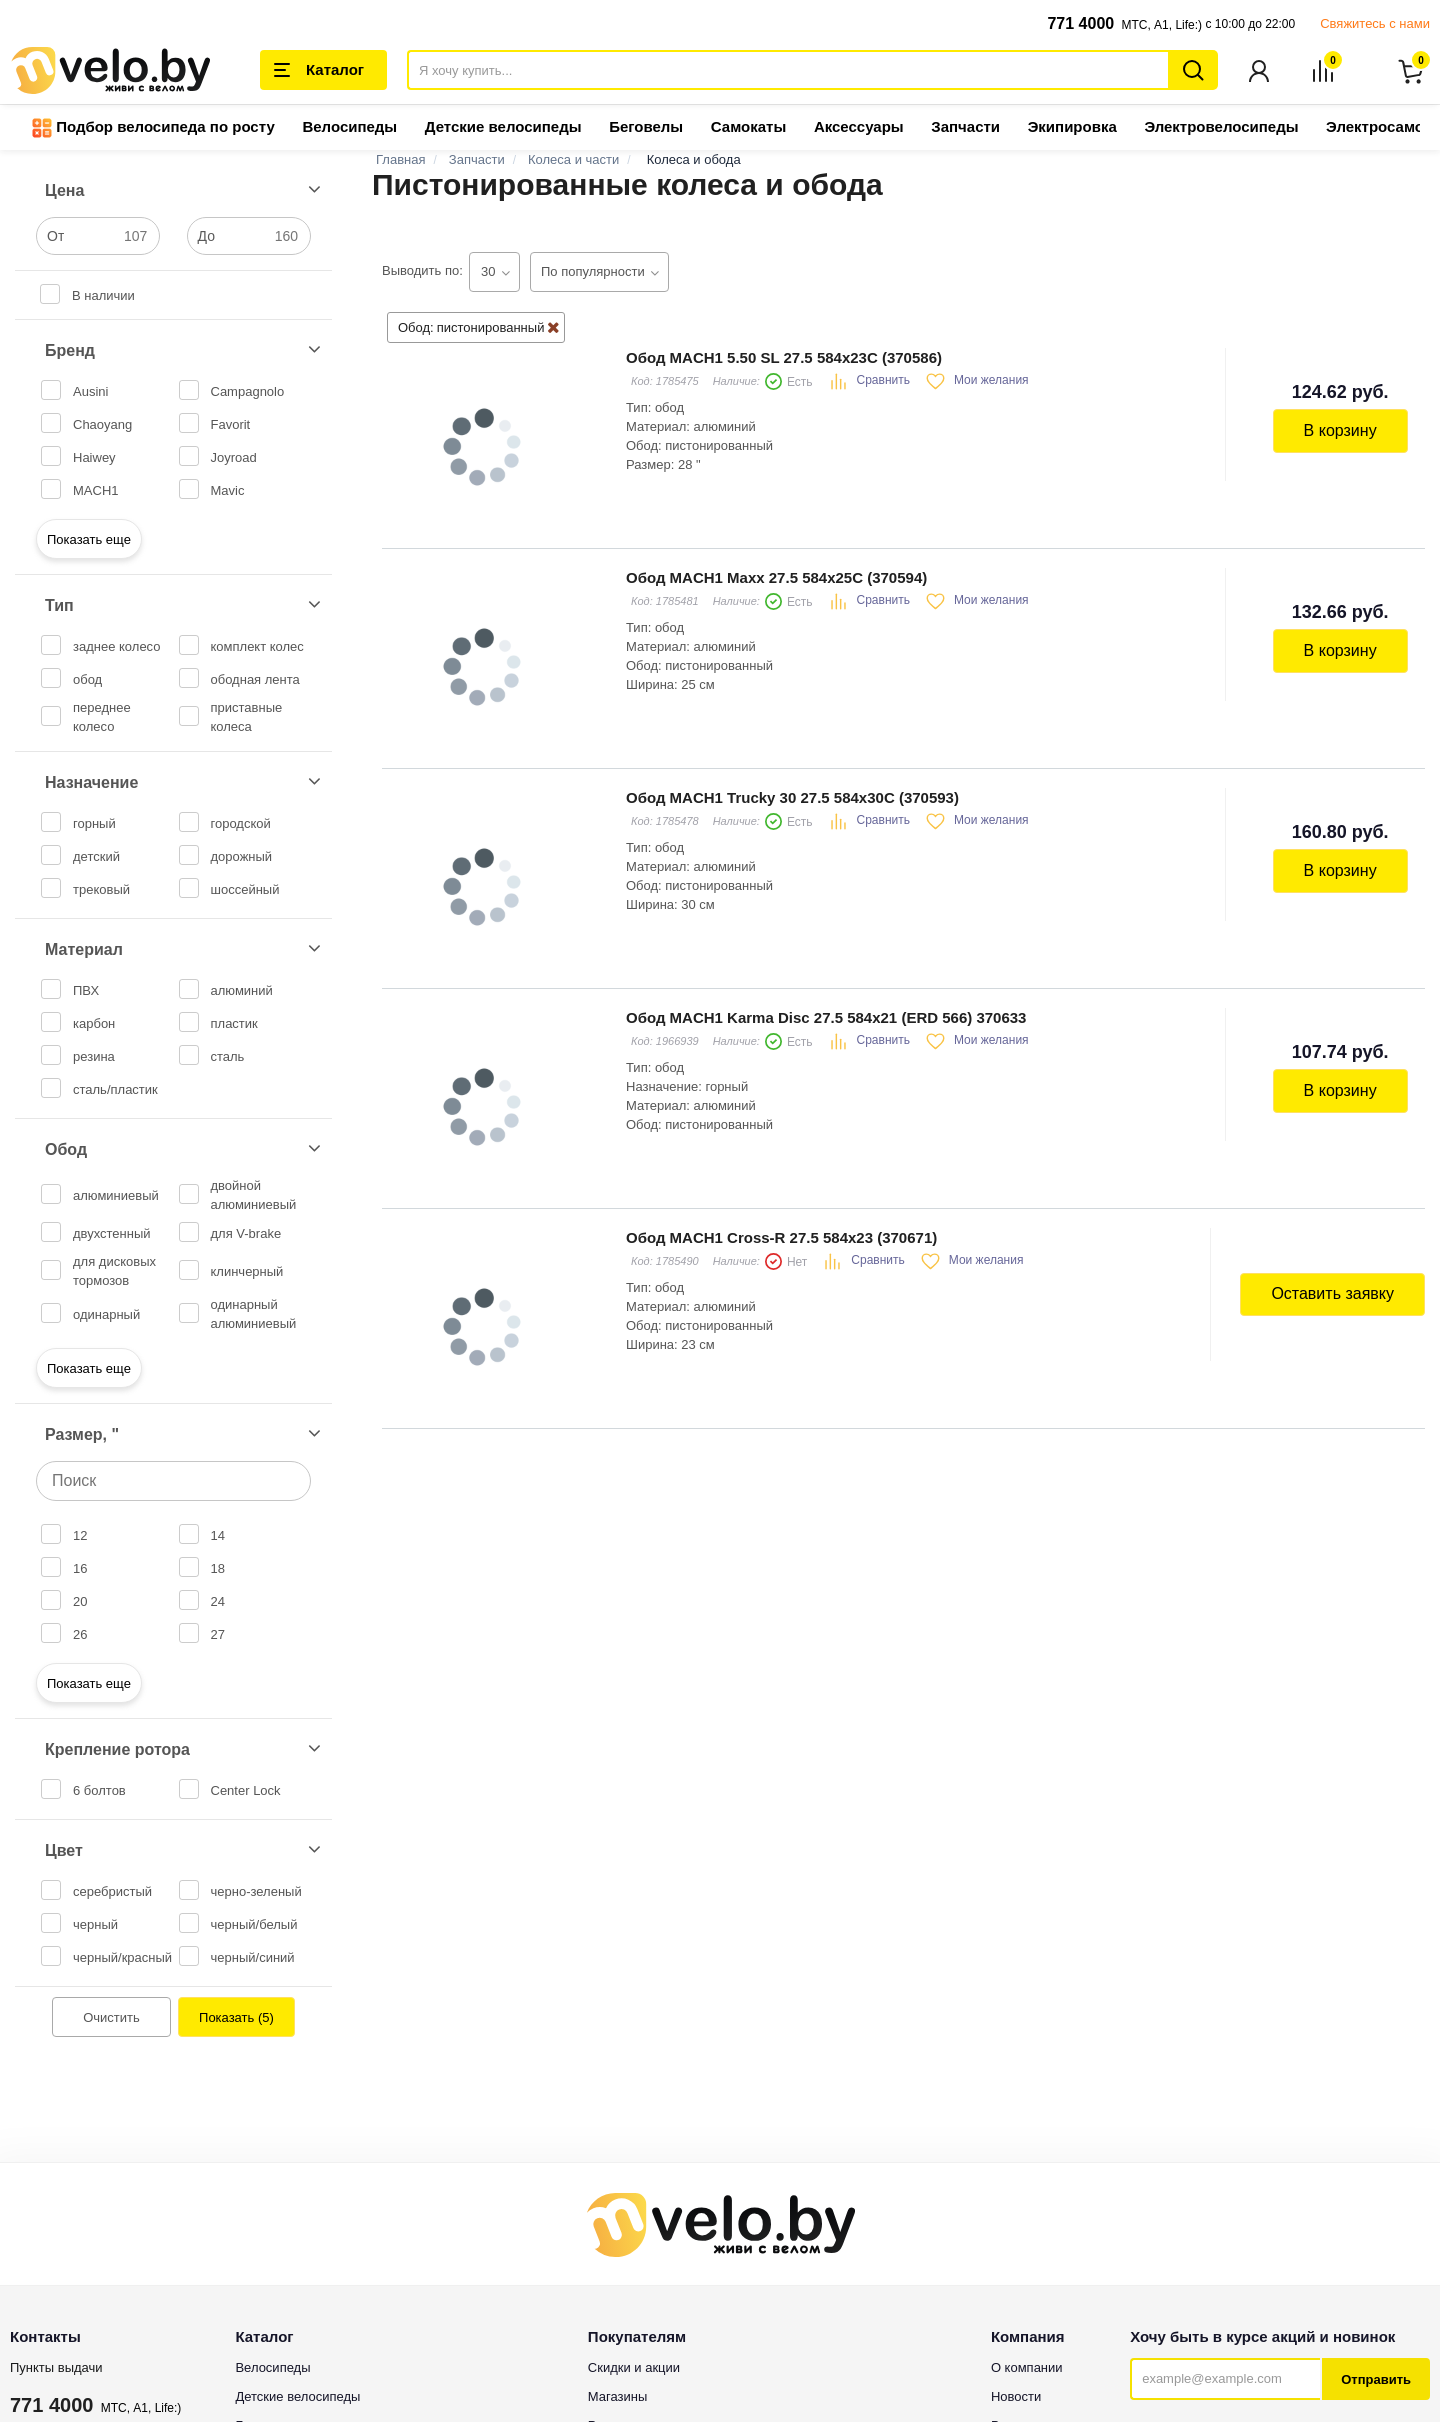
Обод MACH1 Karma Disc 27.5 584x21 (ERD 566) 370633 (826, 1018)
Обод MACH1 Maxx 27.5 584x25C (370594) (776, 578)
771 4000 (1080, 23)
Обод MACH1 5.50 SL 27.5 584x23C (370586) (784, 358)
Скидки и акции (634, 2368)
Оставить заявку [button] (1332, 1294)
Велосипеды (349, 127)
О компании (1027, 2368)
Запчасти (965, 127)
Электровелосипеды (1221, 127)
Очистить (111, 2018)
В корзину (1340, 431)
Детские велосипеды (503, 127)
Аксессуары (859, 127)
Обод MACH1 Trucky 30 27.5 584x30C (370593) (792, 798)
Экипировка (1072, 127)
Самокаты (748, 127)
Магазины (618, 2397)
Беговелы (646, 127)
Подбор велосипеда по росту (153, 129)
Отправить (1376, 2380)
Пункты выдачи (56, 2368)
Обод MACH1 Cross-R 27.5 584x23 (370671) (781, 1238)
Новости (1016, 2397)
